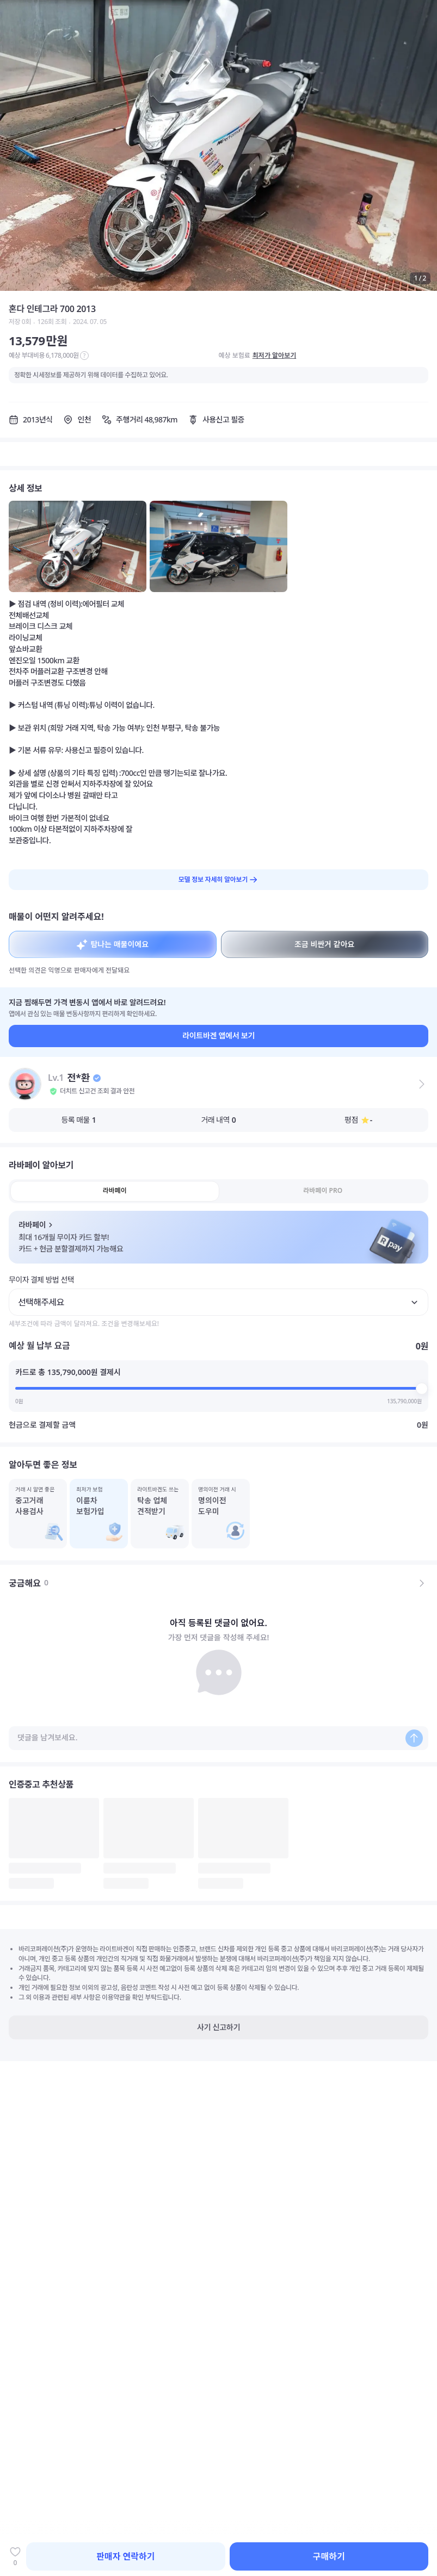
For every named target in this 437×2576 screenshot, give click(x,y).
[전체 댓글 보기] (421, 1583)
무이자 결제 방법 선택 (41, 1279)
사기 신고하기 (218, 2027)
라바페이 (115, 1190)
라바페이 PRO (322, 1190)
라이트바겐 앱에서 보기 (218, 1035)
